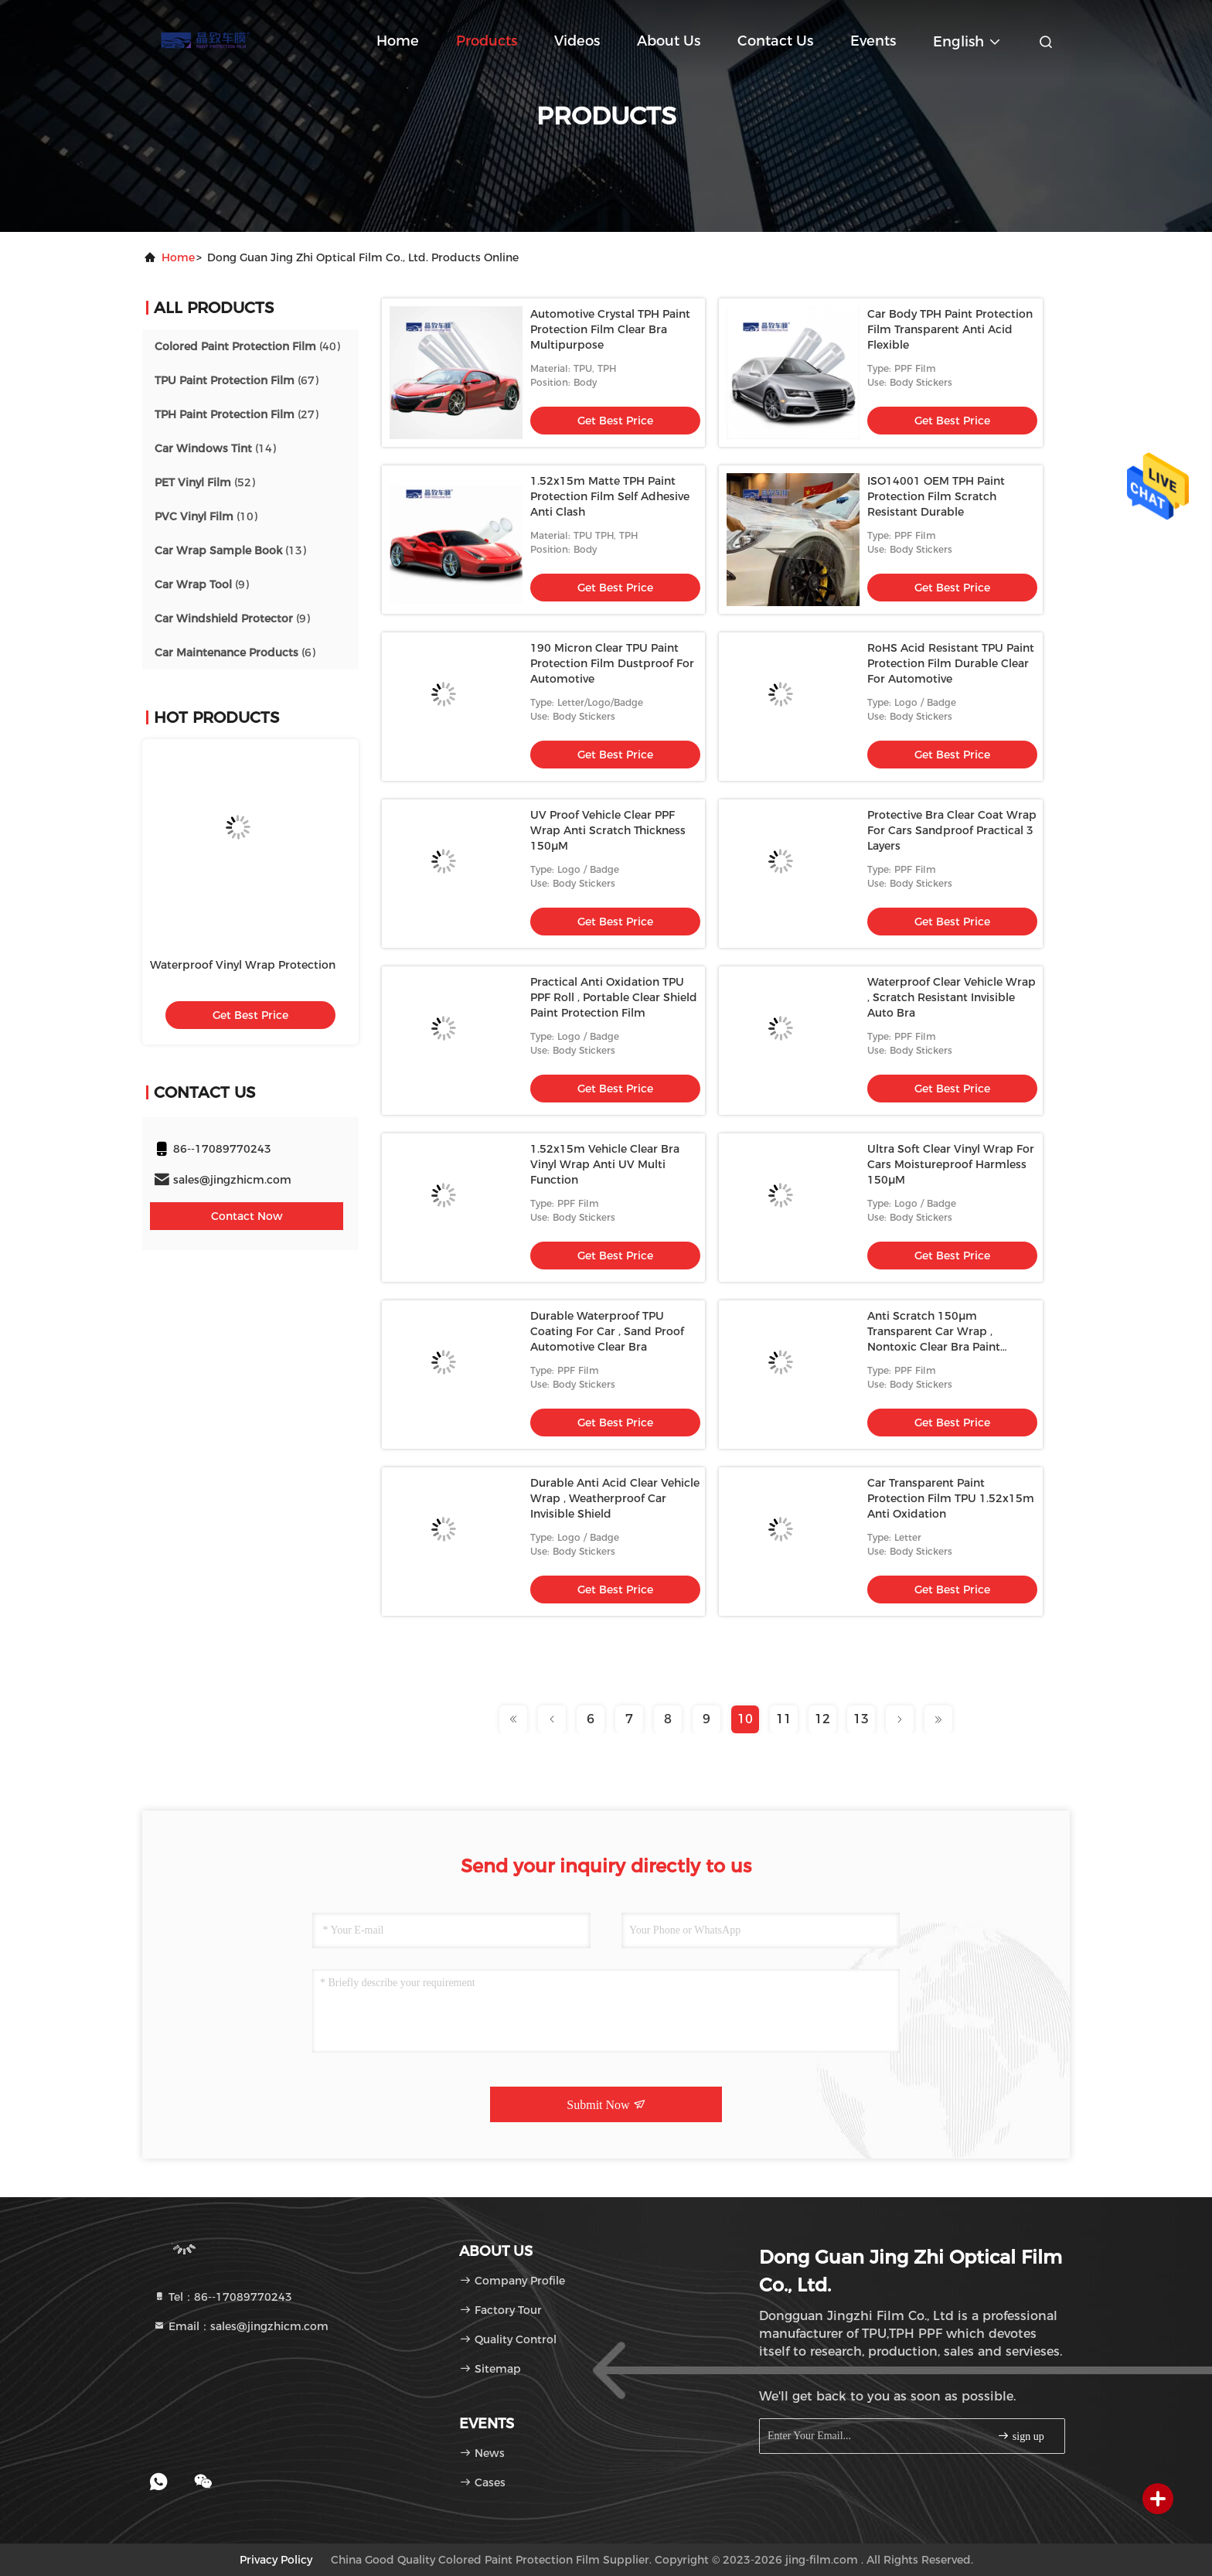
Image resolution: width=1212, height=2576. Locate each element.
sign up (1020, 2435)
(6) (235, 652)
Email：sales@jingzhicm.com (241, 2326)
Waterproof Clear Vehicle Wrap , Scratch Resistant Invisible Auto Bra (951, 997)
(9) (202, 584)
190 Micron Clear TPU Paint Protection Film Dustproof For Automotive (612, 663)
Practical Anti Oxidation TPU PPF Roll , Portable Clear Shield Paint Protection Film (613, 997)
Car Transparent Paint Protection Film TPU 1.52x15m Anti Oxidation (950, 1498)
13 (861, 1719)
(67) (236, 380)
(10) (206, 516)
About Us (668, 40)
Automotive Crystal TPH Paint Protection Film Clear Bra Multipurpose (610, 329)
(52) (205, 482)
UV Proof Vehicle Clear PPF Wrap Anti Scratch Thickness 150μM (608, 830)
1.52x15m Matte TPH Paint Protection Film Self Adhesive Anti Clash (609, 496)
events (873, 40)
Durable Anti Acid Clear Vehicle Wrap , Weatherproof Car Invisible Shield (615, 1498)
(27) (236, 414)
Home (397, 40)
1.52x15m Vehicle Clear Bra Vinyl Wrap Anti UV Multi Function (604, 1164)
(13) (230, 550)
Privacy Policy (276, 2560)
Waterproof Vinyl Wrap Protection (242, 965)
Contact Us (775, 40)
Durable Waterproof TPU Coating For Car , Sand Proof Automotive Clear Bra (607, 1331)
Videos (577, 40)
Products (486, 40)
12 (822, 1719)
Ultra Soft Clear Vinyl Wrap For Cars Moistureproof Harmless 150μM (950, 1164)
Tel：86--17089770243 (222, 2297)
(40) (247, 346)
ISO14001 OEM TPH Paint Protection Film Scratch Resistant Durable (936, 496)
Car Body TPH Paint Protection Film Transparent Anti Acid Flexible (950, 329)
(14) (215, 448)
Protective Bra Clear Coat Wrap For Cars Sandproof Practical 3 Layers (952, 830)
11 (784, 1719)
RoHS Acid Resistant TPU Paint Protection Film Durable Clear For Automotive (950, 663)
